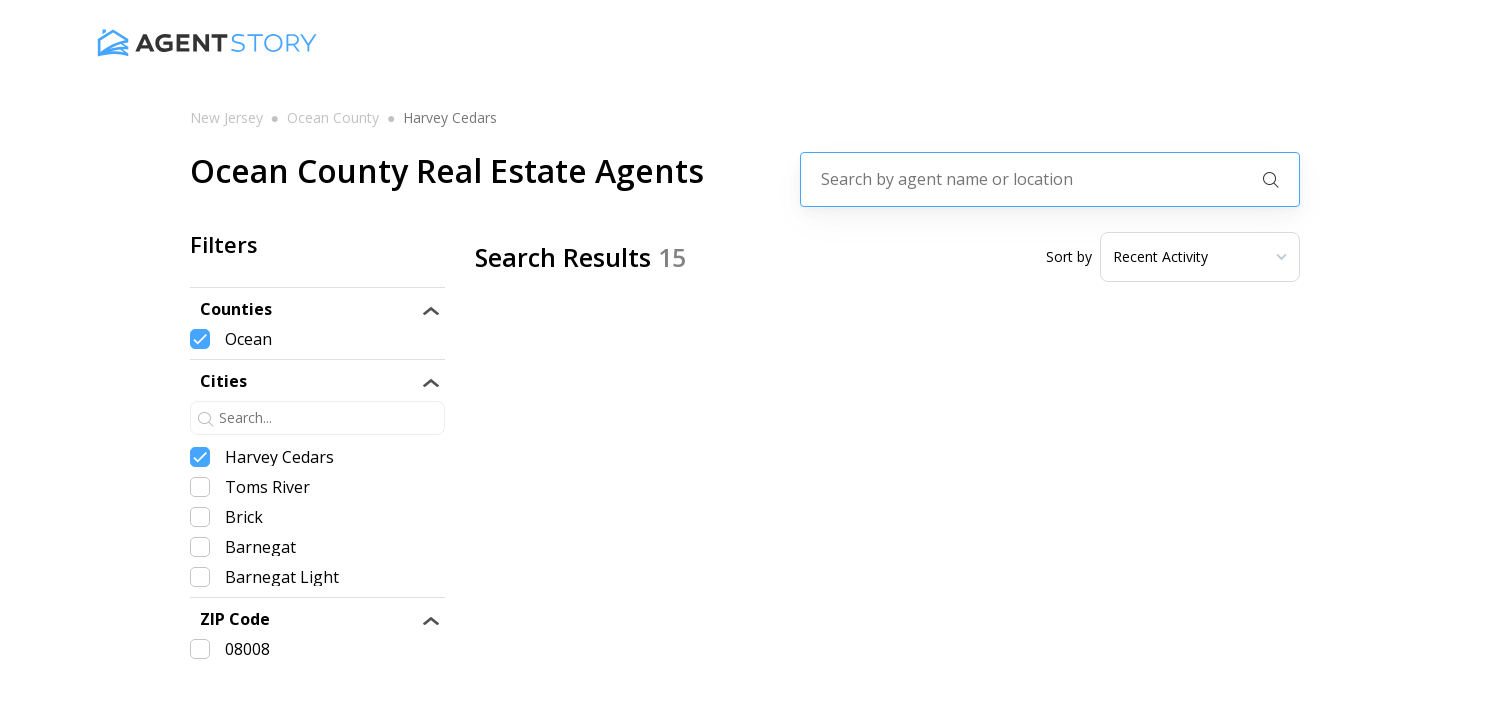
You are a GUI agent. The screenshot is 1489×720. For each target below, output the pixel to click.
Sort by (1069, 257)
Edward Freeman (719, 557)
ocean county (333, 118)
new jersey (226, 118)
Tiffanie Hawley (711, 364)
